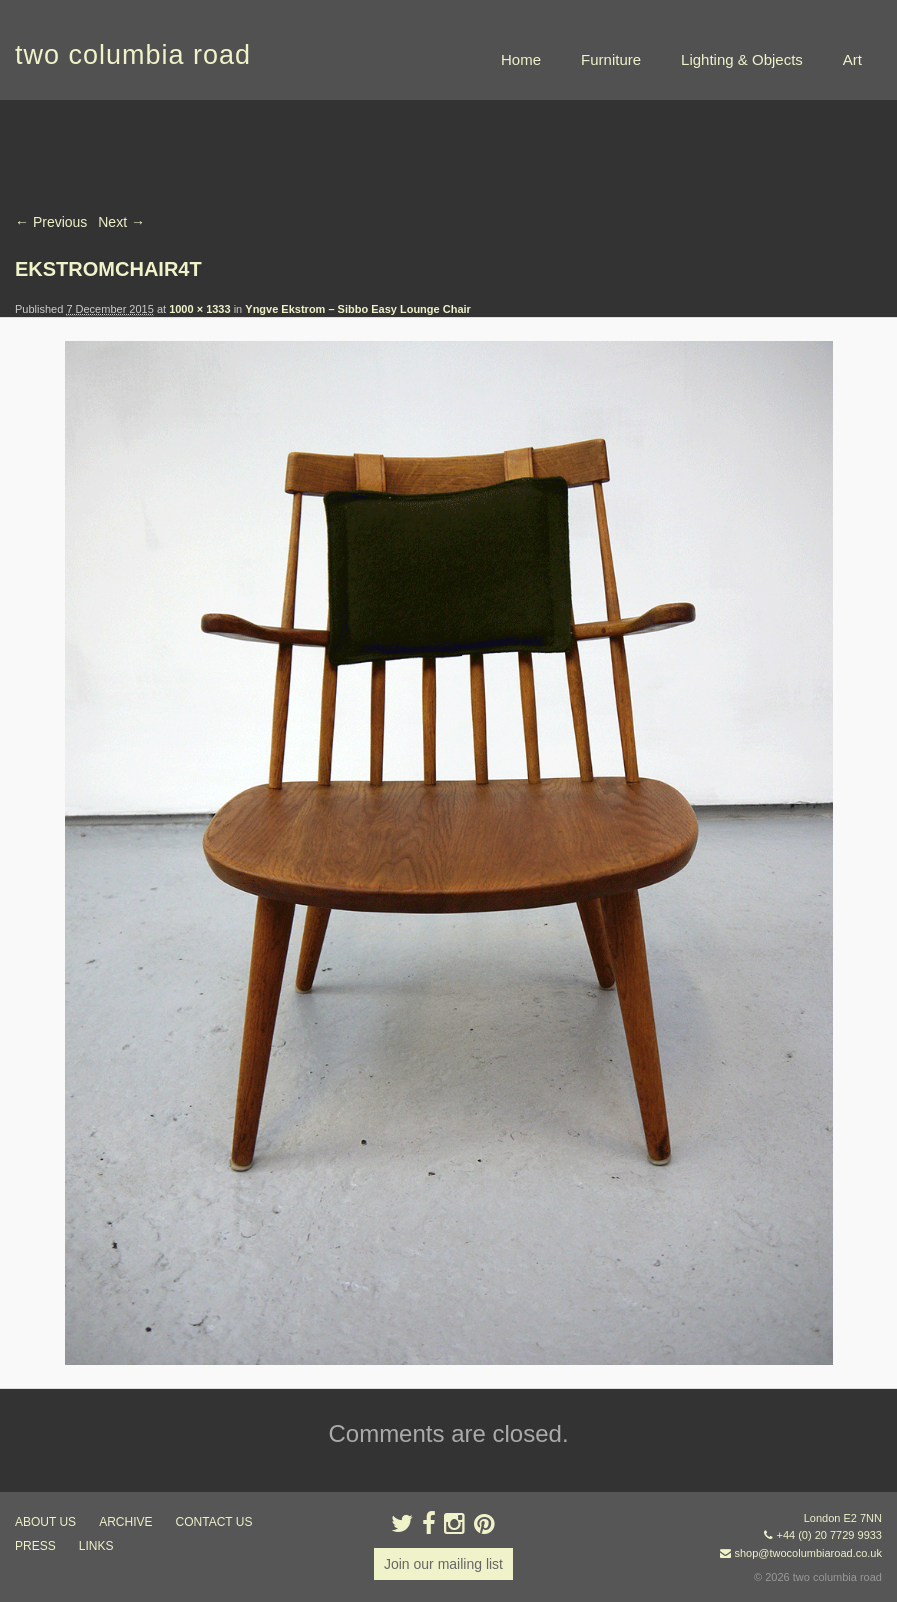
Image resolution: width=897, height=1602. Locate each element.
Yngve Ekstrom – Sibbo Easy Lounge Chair (358, 309)
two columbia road (133, 55)
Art (852, 59)
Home (521, 59)
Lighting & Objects (742, 59)
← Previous (51, 222)
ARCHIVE (125, 1522)
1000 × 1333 (199, 309)
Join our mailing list (443, 1564)
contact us (214, 1522)
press (35, 1546)
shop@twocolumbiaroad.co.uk (808, 1553)
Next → (121, 222)
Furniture (611, 59)
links (96, 1546)
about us (45, 1522)
